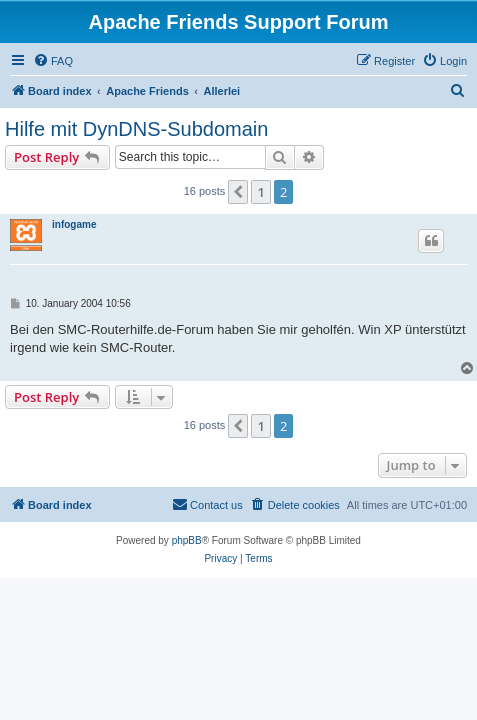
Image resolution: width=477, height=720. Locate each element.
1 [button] (260, 192)
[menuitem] (53, 61)
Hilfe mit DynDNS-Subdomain (136, 129)
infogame (74, 224)
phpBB (187, 540)
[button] (238, 192)
